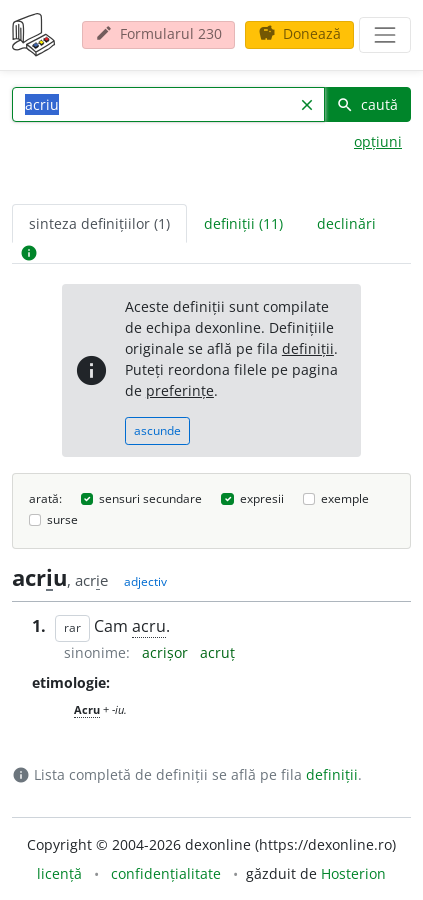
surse (62, 519)
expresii (262, 498)
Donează (299, 33)
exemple (345, 498)
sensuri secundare (150, 498)
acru (149, 626)
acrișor (167, 652)
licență (59, 873)
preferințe (180, 390)
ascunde (157, 430)
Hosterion (353, 873)
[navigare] (385, 35)
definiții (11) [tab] (243, 223)
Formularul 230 (158, 33)
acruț (217, 652)
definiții (308, 348)
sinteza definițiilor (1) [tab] (99, 223)
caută (367, 104)
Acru (87, 709)
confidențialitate (166, 873)
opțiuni (378, 141)
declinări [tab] (346, 223)
